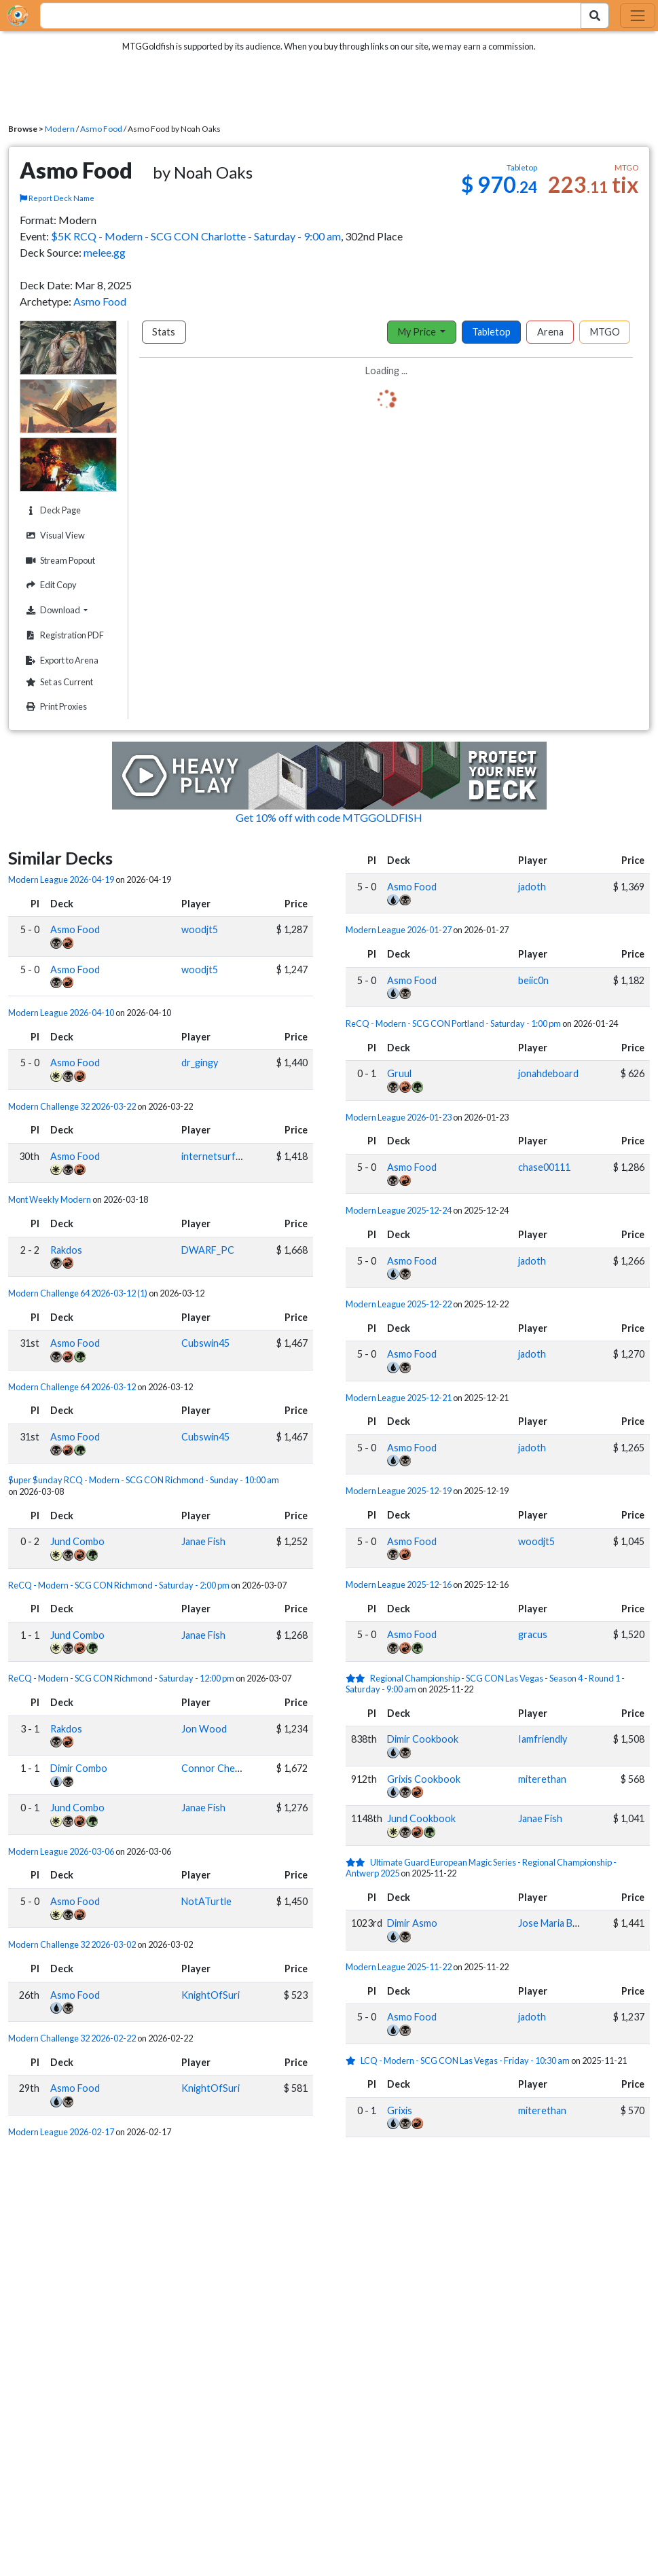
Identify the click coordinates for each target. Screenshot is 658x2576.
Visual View (53, 535)
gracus (532, 1634)
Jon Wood (204, 1729)
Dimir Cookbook (422, 1739)
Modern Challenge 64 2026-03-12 (72, 1386)
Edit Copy (49, 585)
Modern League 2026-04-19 (61, 879)
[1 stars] (353, 2060)
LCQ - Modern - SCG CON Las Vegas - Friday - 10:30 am (465, 2060)
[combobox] (303, 15)
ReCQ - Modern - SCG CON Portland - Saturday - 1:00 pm (453, 1023)
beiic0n (533, 980)
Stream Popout (58, 560)
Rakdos (66, 1250)
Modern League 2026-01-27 (399, 929)
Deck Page (51, 510)
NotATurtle (206, 1901)
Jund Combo (77, 1541)
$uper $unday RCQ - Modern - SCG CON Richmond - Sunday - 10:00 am (143, 1479)
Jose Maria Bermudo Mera (574, 1923)
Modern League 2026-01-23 (399, 1117)
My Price (418, 332)
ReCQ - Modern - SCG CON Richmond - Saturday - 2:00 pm (119, 1585)
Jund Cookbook (421, 1818)
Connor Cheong (216, 1768)
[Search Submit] (595, 16)
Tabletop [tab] (491, 332)
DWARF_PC (207, 1250)
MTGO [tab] (605, 332)
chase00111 (544, 1167)
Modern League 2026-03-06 (61, 1851)
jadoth (532, 886)
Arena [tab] (550, 332)
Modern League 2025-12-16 (399, 1584)
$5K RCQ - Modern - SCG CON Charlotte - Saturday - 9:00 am (196, 236)
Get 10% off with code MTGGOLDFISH (329, 817)
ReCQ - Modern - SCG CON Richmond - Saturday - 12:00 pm (121, 1678)
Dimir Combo (78, 1768)
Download (69, 610)
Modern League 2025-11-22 (399, 1966)
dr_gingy (199, 1062)
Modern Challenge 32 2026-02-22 (72, 2038)
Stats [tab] (163, 332)
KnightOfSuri (210, 1995)
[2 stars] (358, 1678)
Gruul (399, 1073)
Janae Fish (203, 1541)
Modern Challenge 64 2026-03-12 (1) (77, 1293)
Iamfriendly (542, 1739)
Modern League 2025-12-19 (399, 1490)
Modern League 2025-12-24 (399, 1210)
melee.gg (105, 252)
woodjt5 (199, 929)
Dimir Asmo (412, 1923)
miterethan (542, 1779)
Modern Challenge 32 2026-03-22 (72, 1106)
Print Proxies (54, 706)
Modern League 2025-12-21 (399, 1397)
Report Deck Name (57, 198)
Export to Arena (60, 660)
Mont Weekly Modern (49, 1199)
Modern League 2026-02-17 (61, 2131)
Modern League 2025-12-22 (399, 1304)
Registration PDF (63, 635)
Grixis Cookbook (423, 1779)
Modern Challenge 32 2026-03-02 (72, 1944)
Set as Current (57, 682)
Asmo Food (101, 129)
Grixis (399, 2110)
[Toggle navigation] (637, 15)
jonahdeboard (548, 1073)
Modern (60, 129)
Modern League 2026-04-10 (61, 1012)
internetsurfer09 (218, 1156)
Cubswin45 (205, 1343)
